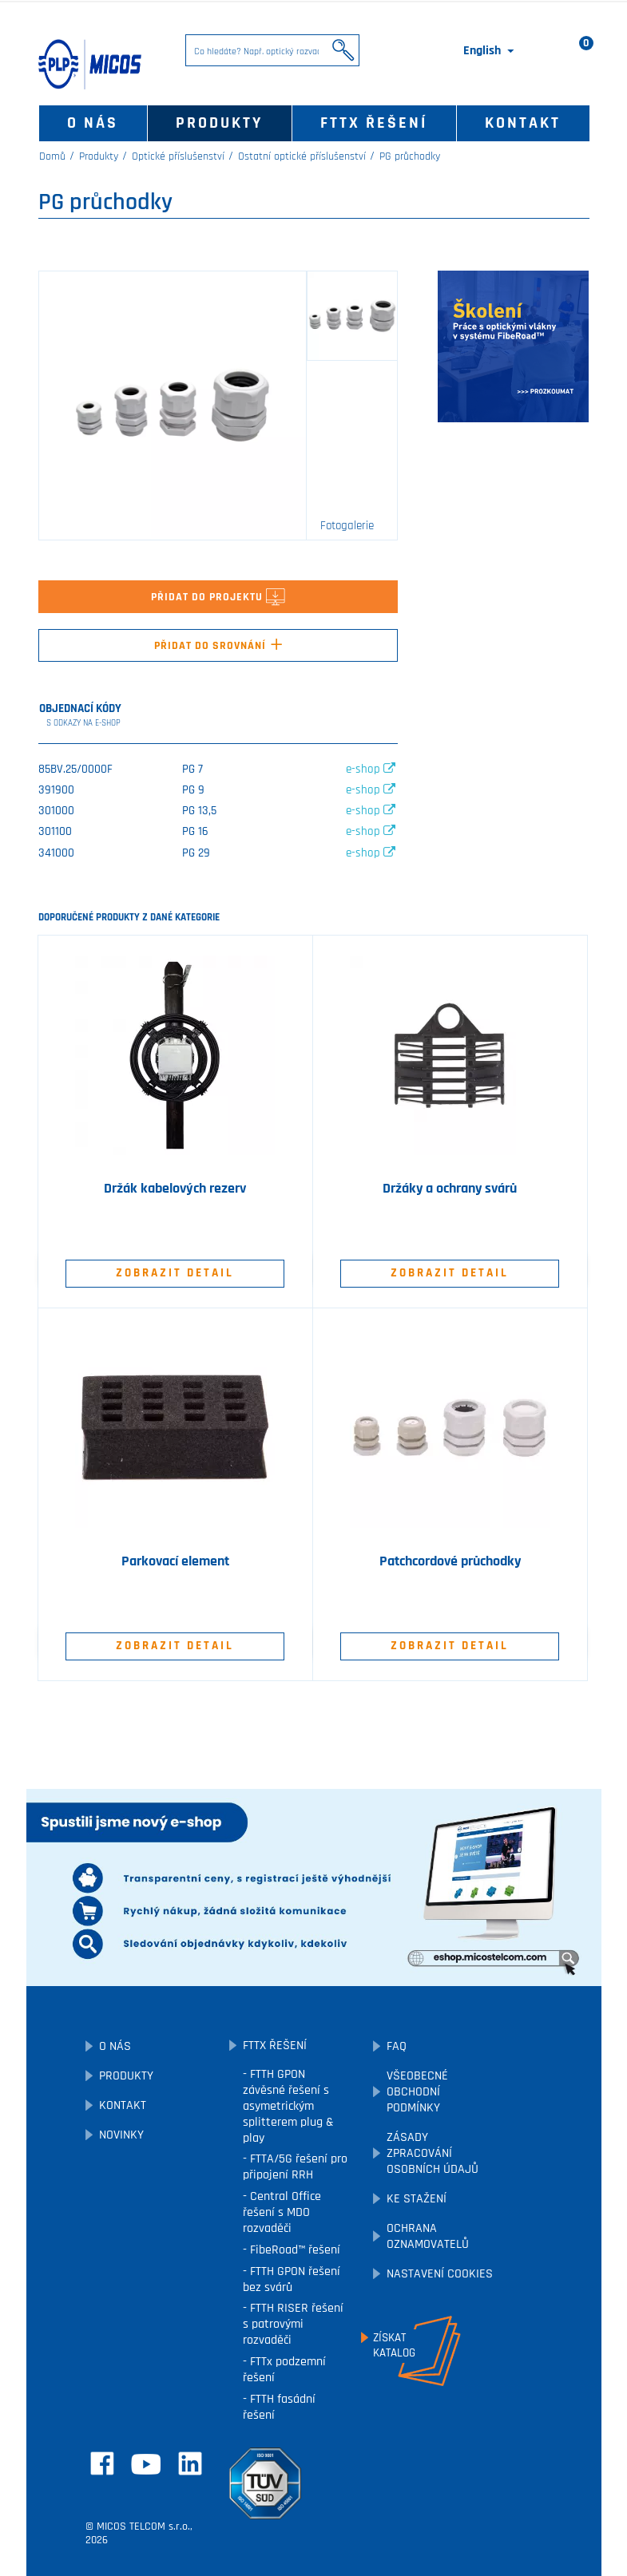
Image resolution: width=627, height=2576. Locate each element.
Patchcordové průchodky (450, 1561)
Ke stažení (416, 2198)
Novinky (121, 2135)
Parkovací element (175, 1561)
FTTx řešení (373, 123)
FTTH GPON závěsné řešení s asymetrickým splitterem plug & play (288, 2106)
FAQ (397, 2046)
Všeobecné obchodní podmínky (417, 2092)
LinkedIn (190, 2463)
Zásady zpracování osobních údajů (432, 2153)
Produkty (219, 123)
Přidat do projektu (218, 597)
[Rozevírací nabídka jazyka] (490, 51)
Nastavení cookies (440, 2273)
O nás (92, 123)
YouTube (146, 2464)
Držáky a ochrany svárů (450, 1188)
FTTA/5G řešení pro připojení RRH (295, 2167)
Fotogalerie (347, 525)
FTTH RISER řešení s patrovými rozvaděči (293, 2324)
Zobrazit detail (175, 1272)
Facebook (102, 2463)
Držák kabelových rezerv (175, 1188)
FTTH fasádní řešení (279, 2407)
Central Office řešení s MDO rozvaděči (282, 2212)
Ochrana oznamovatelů (428, 2236)
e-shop (370, 769)
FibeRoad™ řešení (293, 2250)
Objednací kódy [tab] (80, 715)
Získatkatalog (394, 2345)
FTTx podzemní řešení (284, 2369)
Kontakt (523, 123)
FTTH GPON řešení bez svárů (291, 2279)
